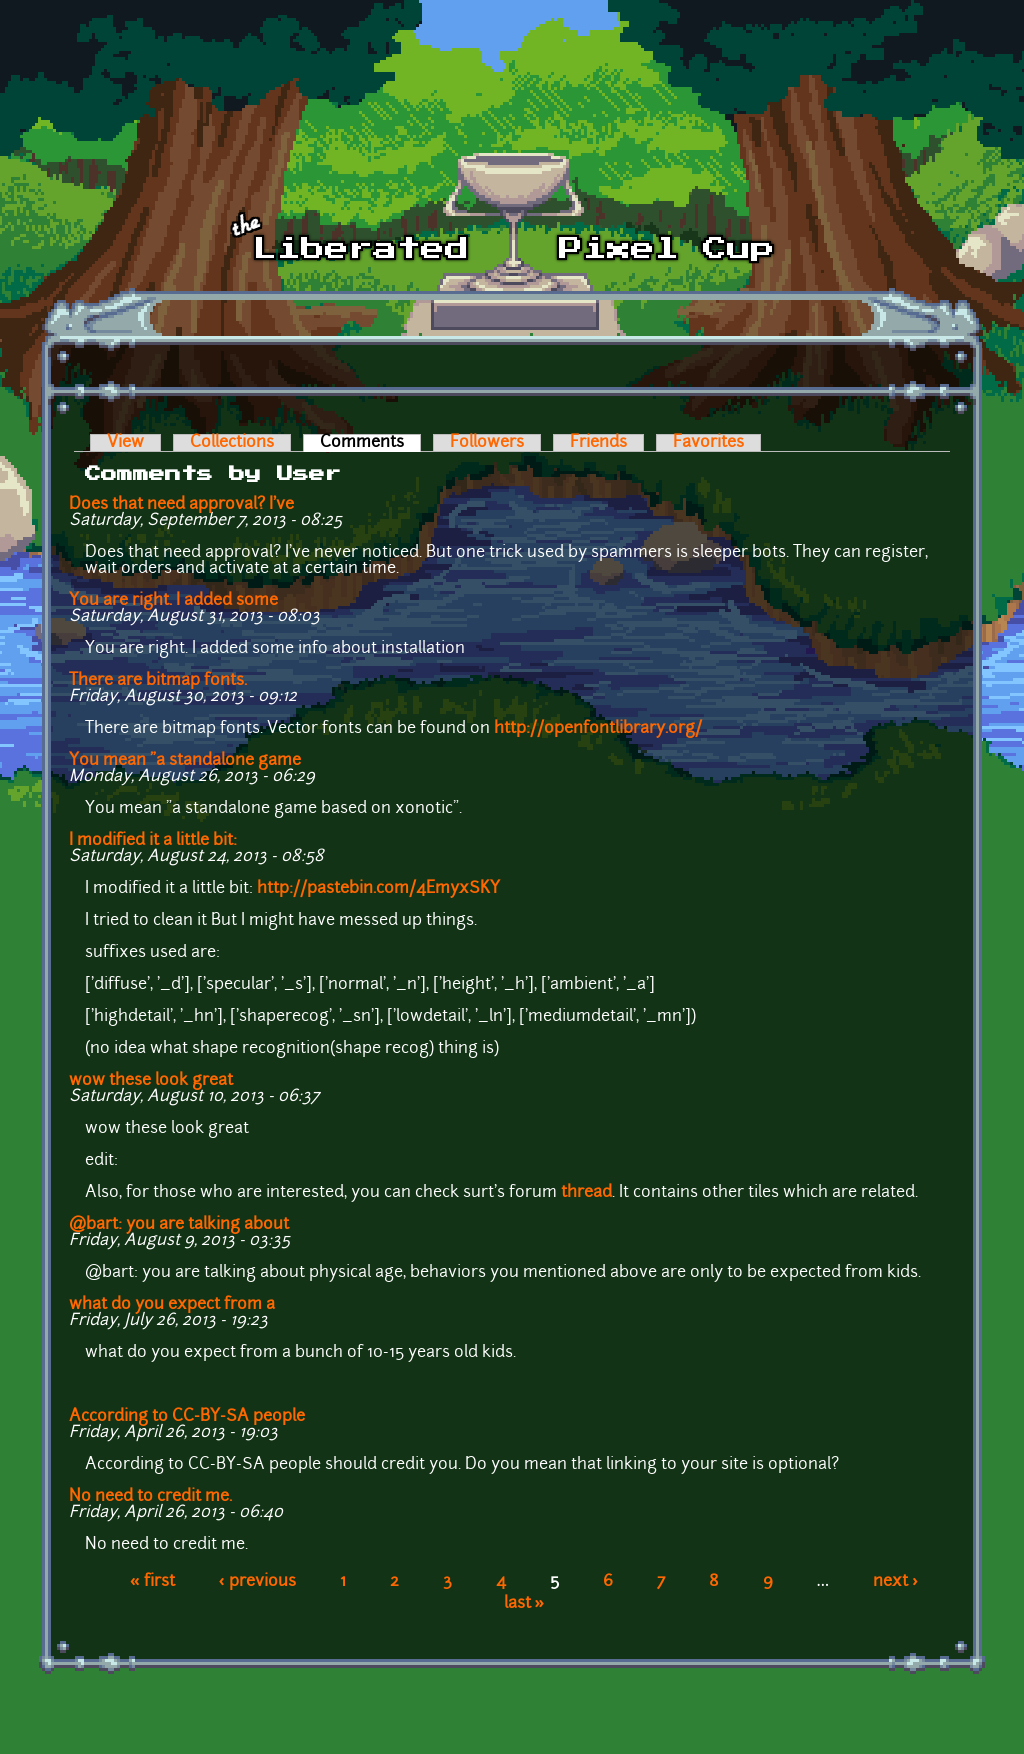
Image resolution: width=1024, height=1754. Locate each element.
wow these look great (151, 1081)
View (125, 443)
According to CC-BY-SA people (187, 1417)
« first (152, 1582)
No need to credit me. (150, 1497)
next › (895, 1582)
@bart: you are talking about (179, 1225)
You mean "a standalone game (185, 761)
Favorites (708, 443)
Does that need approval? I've (181, 505)
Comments (370, 443)
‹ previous (257, 1582)
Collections (232, 443)
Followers (487, 443)
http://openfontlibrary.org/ (598, 729)
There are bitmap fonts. (158, 681)
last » (524, 1604)
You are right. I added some (173, 601)
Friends (598, 443)
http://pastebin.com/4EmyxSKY (378, 889)
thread (586, 1193)
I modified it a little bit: (153, 841)
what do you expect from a (172, 1305)
